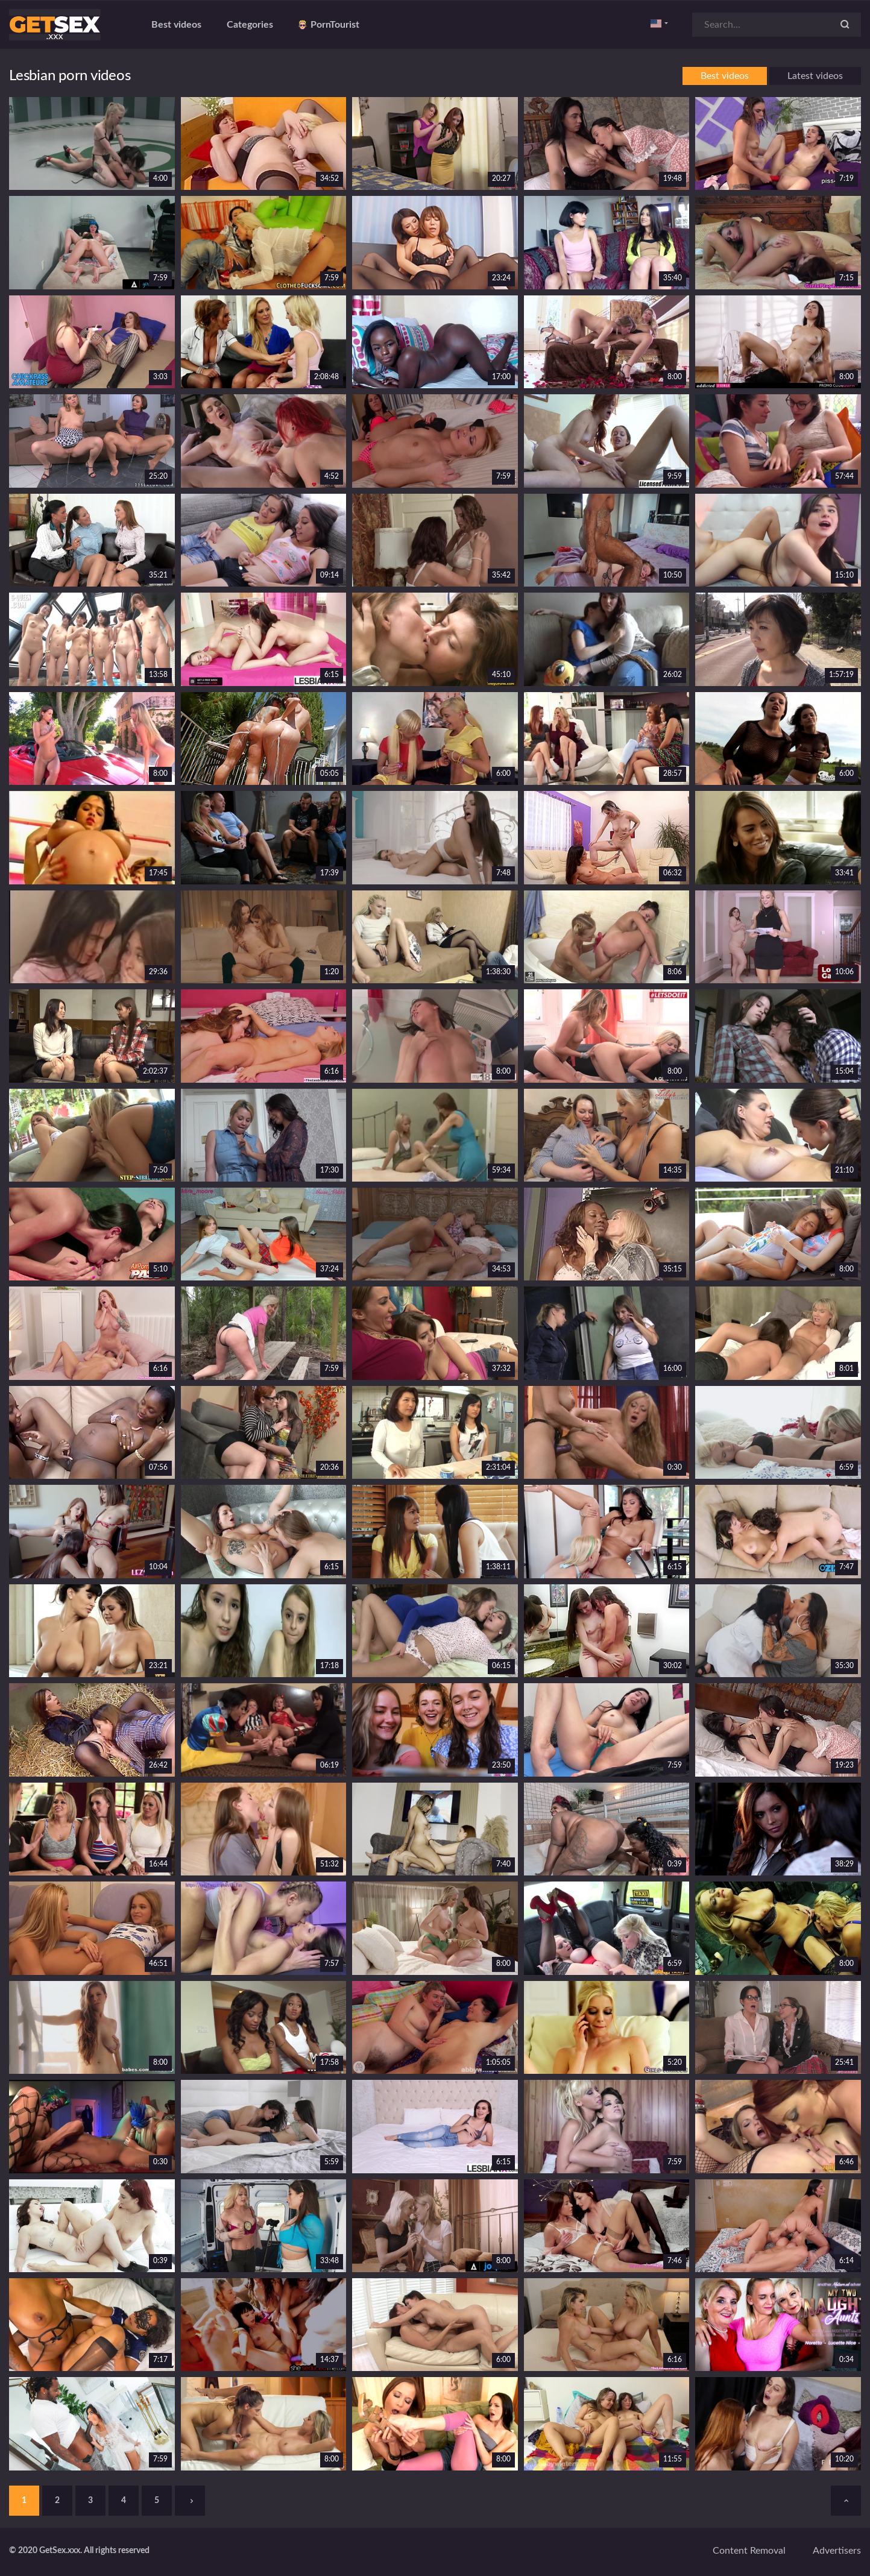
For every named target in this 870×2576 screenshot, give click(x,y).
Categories (250, 25)
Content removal (749, 2551)
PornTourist (328, 25)
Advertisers (837, 2551)
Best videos (176, 25)
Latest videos (815, 76)
